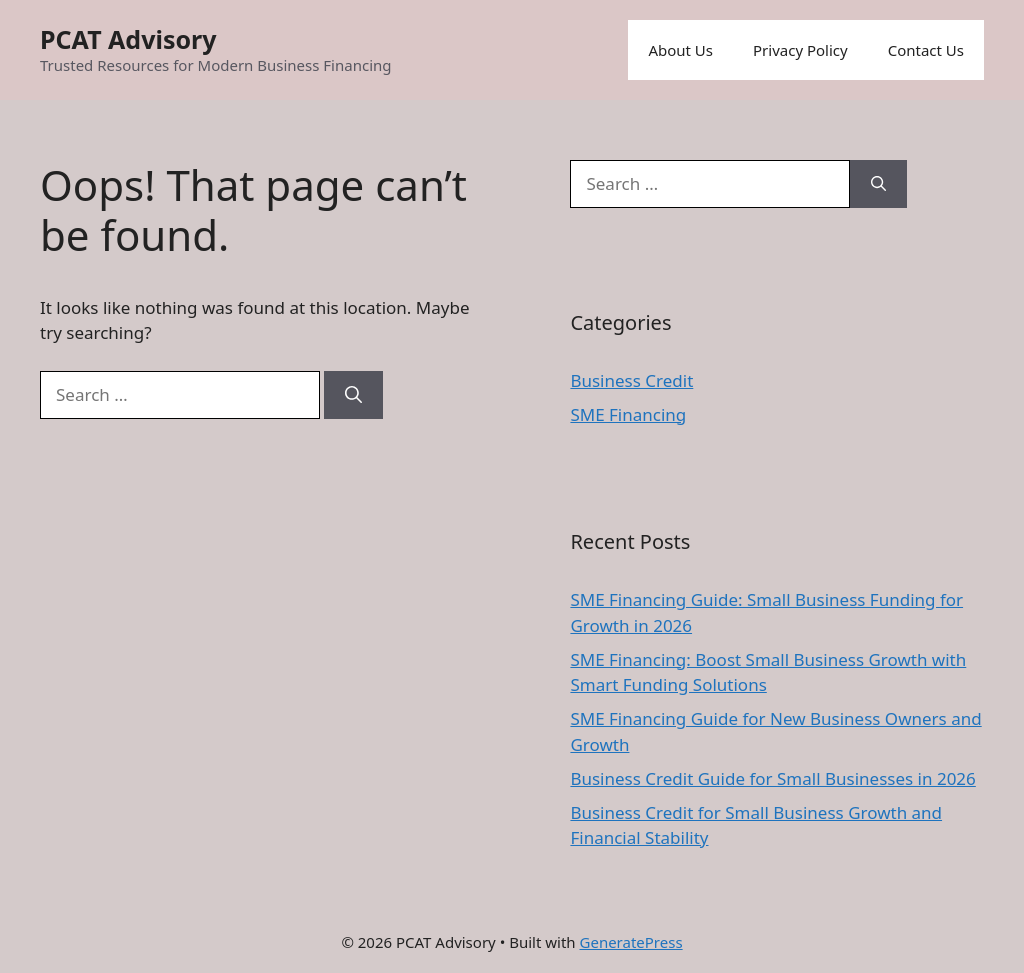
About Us (680, 50)
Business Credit (631, 380)
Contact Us (926, 50)
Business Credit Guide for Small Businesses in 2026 (772, 778)
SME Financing (628, 414)
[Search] (353, 395)
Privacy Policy (800, 50)
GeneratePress (631, 942)
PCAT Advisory (128, 39)
